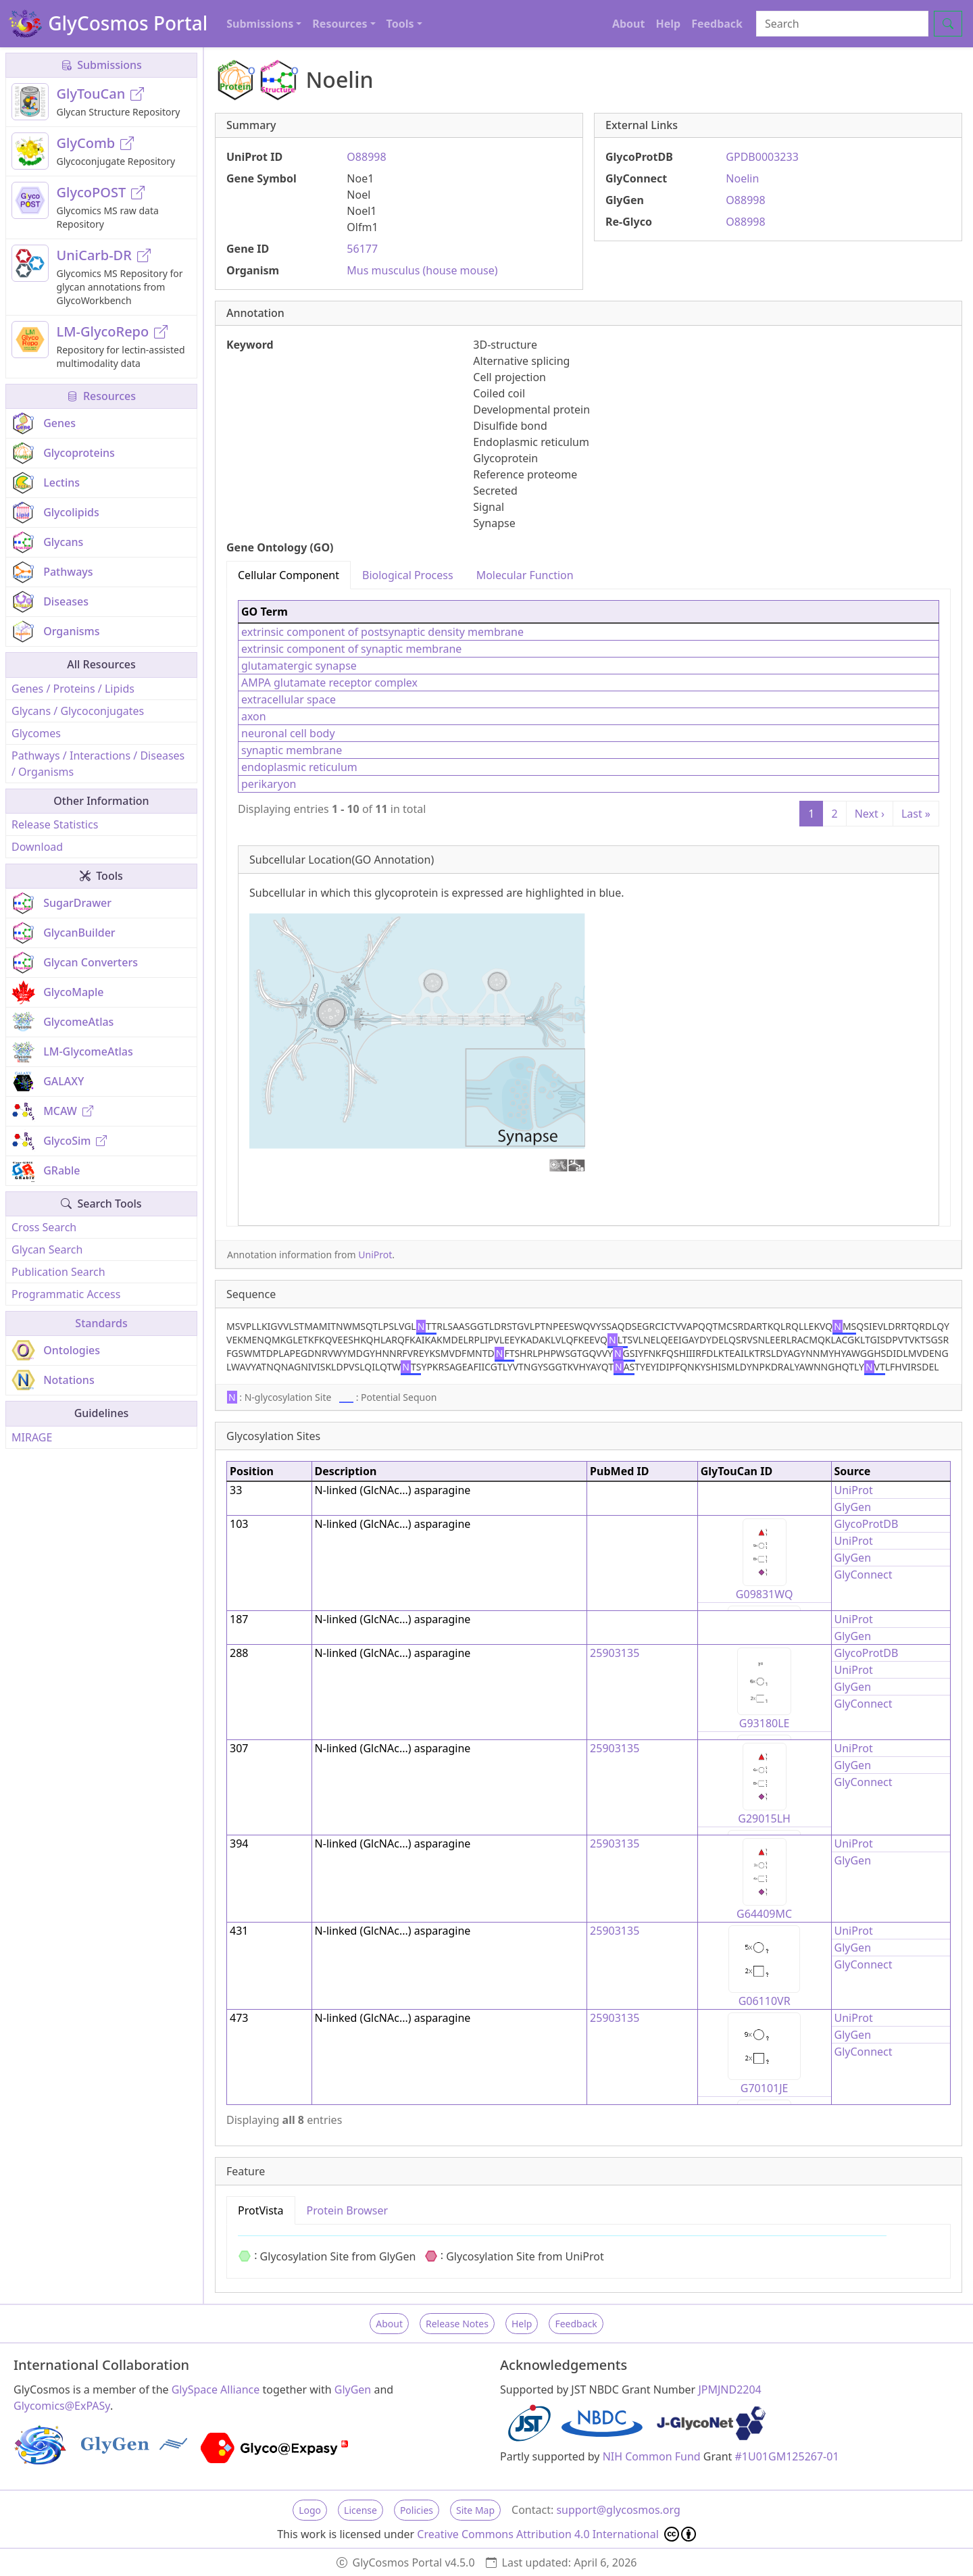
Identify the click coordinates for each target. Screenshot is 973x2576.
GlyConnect (863, 1574)
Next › (869, 813)
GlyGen (853, 1507)
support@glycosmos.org (618, 2509)
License (360, 2510)
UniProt (375, 1254)
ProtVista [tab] (261, 2210)
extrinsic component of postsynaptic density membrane (382, 631)
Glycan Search (46, 1249)
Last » (915, 813)
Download (37, 846)
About (628, 23)
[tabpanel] (588, 907)
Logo (310, 2510)
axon (253, 716)
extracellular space (288, 699)
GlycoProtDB (866, 1523)
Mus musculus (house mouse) (422, 270)
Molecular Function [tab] (525, 575)
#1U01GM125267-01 (787, 2456)
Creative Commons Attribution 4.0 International (556, 2534)
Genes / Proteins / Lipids (72, 688)
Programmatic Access (65, 1294)
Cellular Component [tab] (288, 575)
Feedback (717, 23)
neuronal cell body (288, 733)
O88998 (366, 156)
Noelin (742, 178)
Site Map (475, 2510)
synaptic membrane (291, 750)
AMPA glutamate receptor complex (329, 682)
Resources (101, 396)
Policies (416, 2510)
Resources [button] (339, 23)
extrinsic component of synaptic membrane (351, 648)
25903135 (614, 1652)
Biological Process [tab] (407, 575)
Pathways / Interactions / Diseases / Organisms (97, 763)
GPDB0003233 (762, 156)
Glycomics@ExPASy (62, 2405)
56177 (362, 248)
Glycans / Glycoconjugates (77, 710)
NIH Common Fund (652, 2456)
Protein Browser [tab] (348, 2210)
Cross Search (43, 1227)
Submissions (101, 64)
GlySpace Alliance (216, 2389)
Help (667, 23)
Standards (101, 1323)
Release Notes (457, 2323)
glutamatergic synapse (299, 665)
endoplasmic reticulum (299, 767)
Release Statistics (54, 824)
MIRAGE (31, 1437)
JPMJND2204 (729, 2389)
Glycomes (36, 733)
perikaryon (268, 783)
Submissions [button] (259, 23)
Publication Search (58, 1271)
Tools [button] (400, 23)
